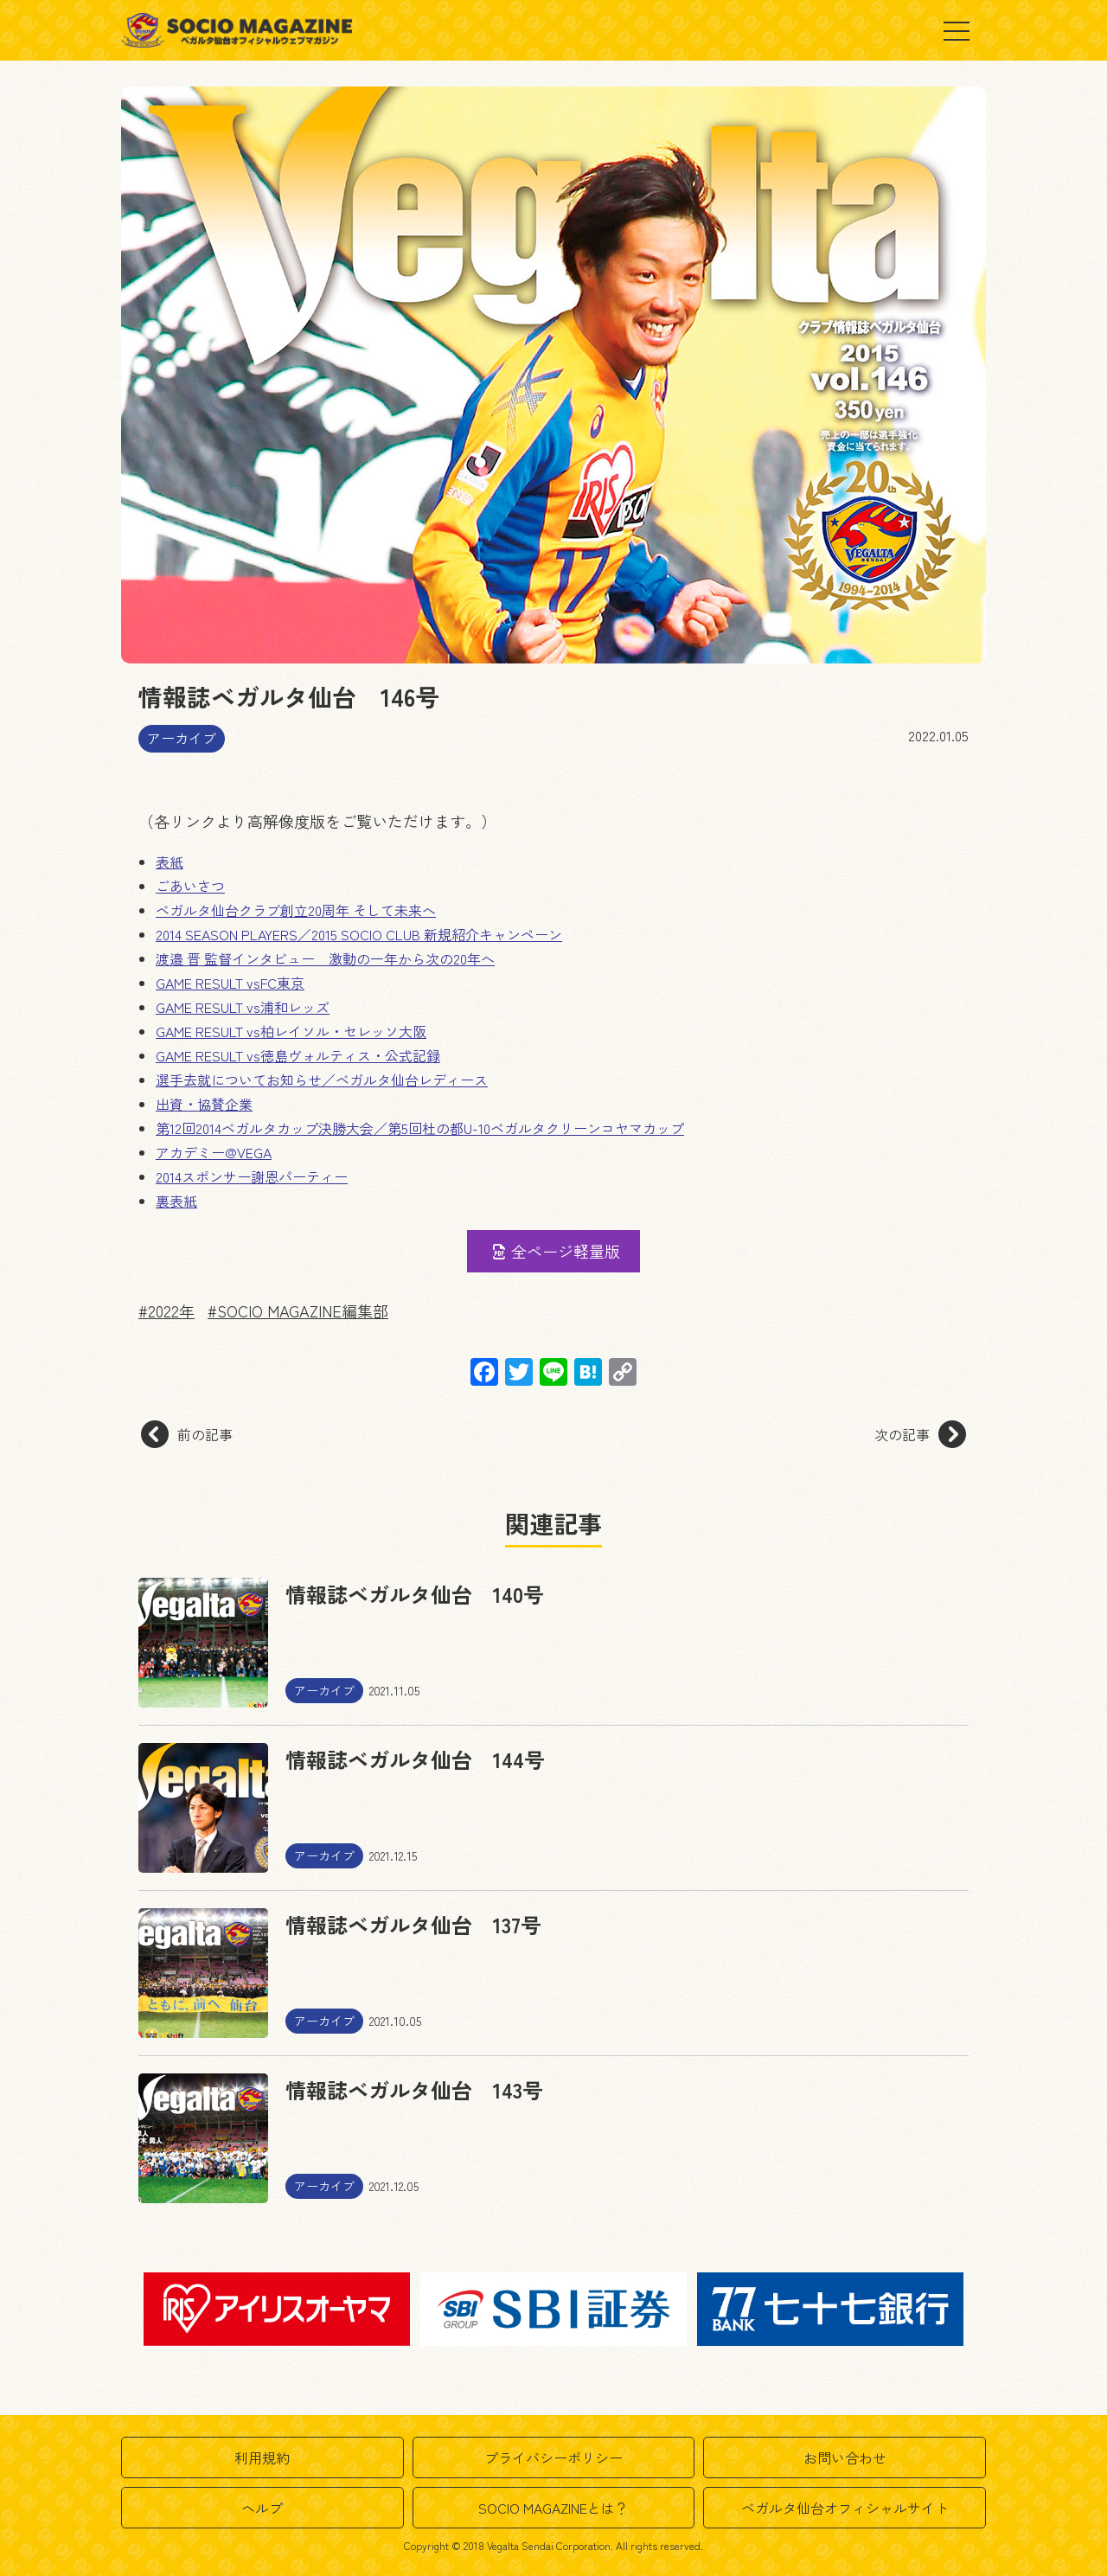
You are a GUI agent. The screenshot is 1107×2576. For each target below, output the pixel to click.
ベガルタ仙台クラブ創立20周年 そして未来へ (296, 910)
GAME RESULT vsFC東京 (230, 982)
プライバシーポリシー (553, 2457)
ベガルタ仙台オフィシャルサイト (845, 2507)
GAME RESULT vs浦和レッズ (243, 1006)
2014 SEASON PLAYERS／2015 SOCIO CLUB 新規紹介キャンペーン (359, 934)
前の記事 (187, 1434)
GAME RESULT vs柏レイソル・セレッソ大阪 (291, 1031)
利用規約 (262, 2457)
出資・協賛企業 (204, 1103)
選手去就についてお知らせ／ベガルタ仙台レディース (322, 1079)
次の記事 (920, 1434)
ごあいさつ (190, 885)
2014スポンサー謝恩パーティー (252, 1176)
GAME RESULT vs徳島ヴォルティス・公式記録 (298, 1055)
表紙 (169, 861)
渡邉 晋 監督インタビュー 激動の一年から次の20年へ (325, 958)
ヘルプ (262, 2507)
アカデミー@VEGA (214, 1152)
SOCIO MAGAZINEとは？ (553, 2507)
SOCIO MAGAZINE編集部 (302, 1310)
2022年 (171, 1310)
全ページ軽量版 (555, 1251)
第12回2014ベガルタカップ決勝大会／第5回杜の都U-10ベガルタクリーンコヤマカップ (420, 1128)
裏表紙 (176, 1200)
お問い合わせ (844, 2457)
